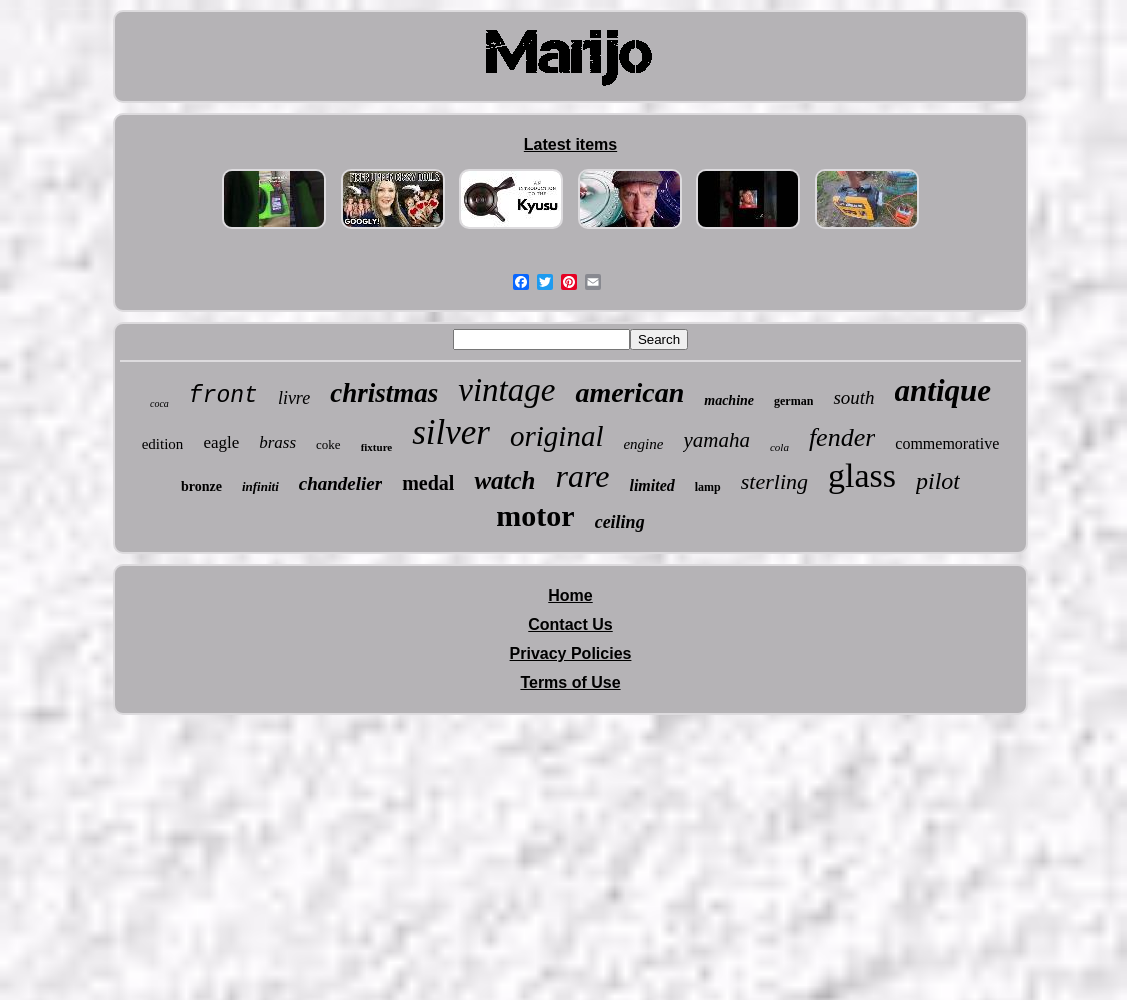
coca (159, 403)
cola (779, 447)
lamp (708, 487)
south (853, 397)
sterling (774, 481)
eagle (221, 442)
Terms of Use (570, 682)
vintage (506, 390)
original (556, 436)
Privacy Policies (571, 653)
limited (651, 485)
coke (328, 444)
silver (451, 432)
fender (842, 437)
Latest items (570, 144)
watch (504, 480)
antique (943, 390)
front (223, 396)
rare (583, 476)
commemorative (947, 443)
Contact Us (570, 624)
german (793, 401)
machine (729, 400)
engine (643, 444)
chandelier (340, 483)
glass (862, 475)
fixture (377, 447)
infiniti (260, 486)
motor (535, 515)
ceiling (620, 522)
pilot (938, 481)
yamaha (716, 440)
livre (294, 398)
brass (277, 442)
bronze (201, 486)
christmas (384, 393)
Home (570, 595)
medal (428, 483)
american (629, 392)
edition (163, 444)
